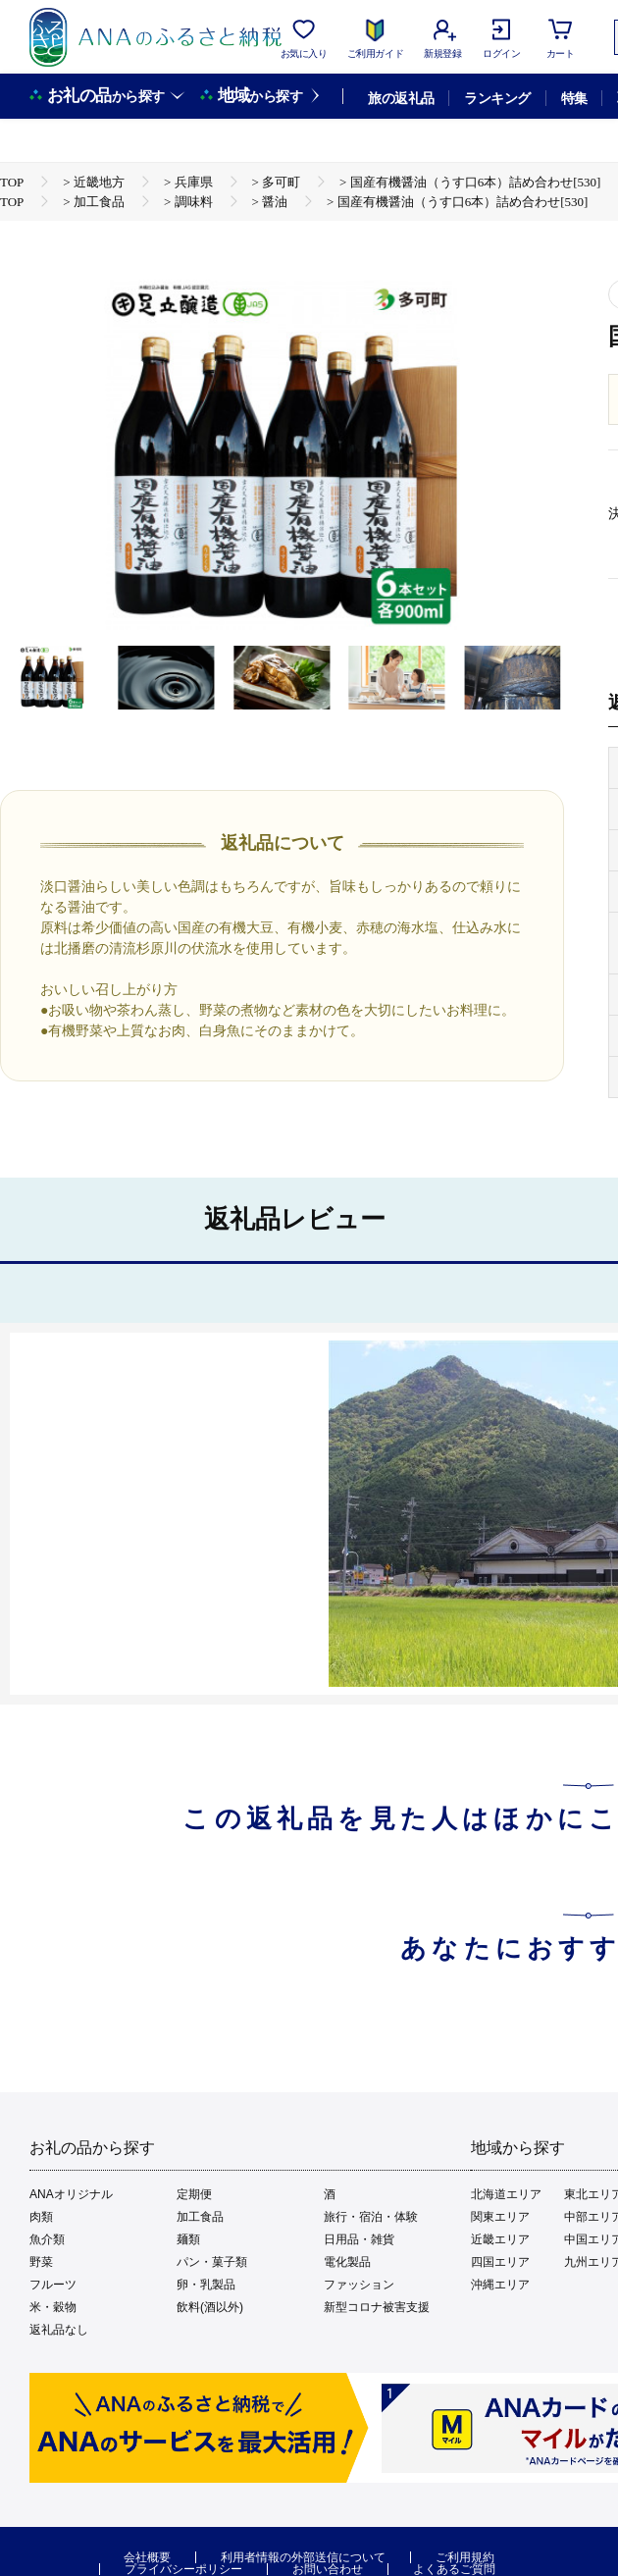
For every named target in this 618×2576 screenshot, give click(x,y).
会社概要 (147, 2557)
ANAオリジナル (71, 2194)
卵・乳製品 (206, 2284)
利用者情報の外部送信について (303, 2557)
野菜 (41, 2262)
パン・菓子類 (212, 2262)
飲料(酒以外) (210, 2307)
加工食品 (200, 2217)
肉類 (41, 2217)
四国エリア (500, 2262)
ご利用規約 (465, 2557)
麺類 (188, 2239)
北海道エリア (506, 2194)
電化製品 (347, 2262)
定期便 (194, 2194)
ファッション (359, 2284)
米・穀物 (53, 2307)
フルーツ (53, 2284)
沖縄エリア (500, 2284)
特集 (574, 98)
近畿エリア (500, 2239)
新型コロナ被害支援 (377, 2307)
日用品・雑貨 (359, 2239)
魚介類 (47, 2239)
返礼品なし (58, 2330)
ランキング (497, 98)
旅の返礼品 (401, 98)
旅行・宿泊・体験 (371, 2217)
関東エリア (500, 2217)
